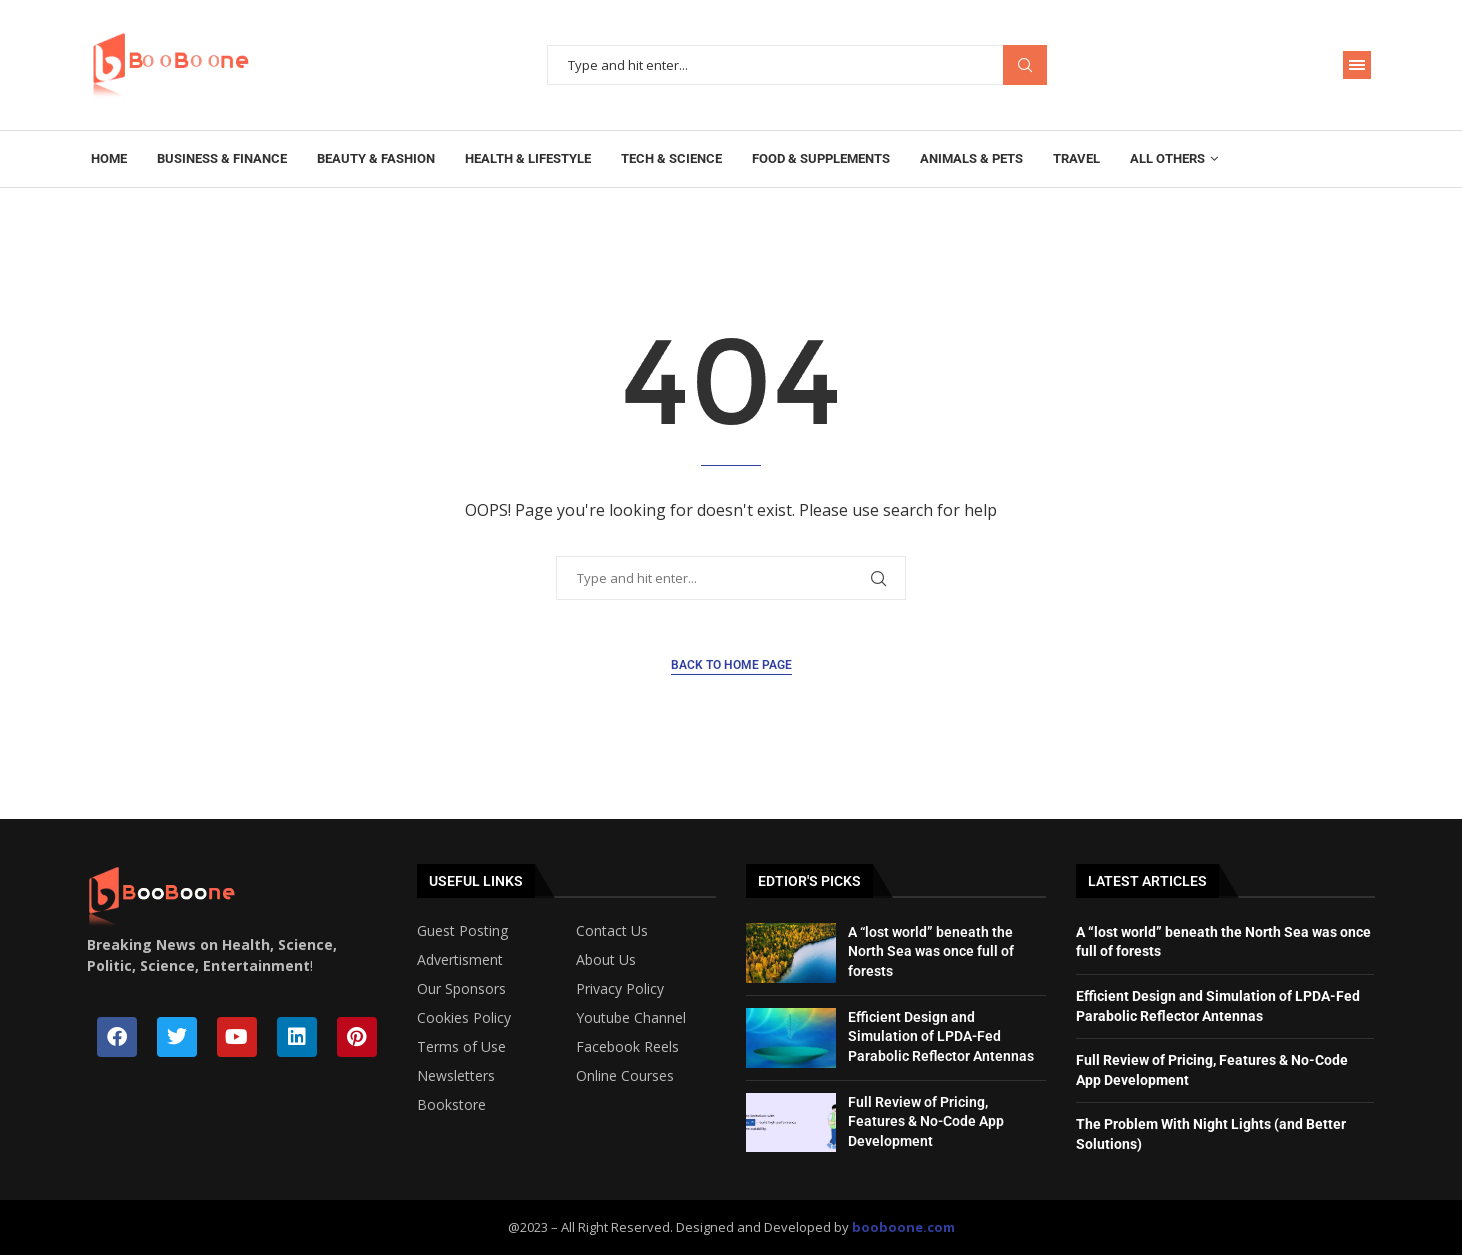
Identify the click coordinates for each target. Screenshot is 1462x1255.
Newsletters (456, 1076)
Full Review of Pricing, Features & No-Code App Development (926, 1121)
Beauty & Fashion (376, 158)
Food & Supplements (821, 158)
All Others (1167, 158)
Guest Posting (462, 931)
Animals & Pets (971, 158)
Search (1025, 65)
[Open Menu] (1357, 65)
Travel (1076, 158)
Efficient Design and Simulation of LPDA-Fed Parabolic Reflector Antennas (941, 1036)
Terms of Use (461, 1047)
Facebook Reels (627, 1047)
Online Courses (625, 1076)
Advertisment (460, 960)
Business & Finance (222, 158)
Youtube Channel (631, 1018)
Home (109, 158)
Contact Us (612, 931)
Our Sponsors (461, 989)
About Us (606, 960)
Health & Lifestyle (528, 158)
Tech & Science (671, 158)
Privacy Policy (620, 989)
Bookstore (451, 1105)
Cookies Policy (464, 1018)
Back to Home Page (731, 665)
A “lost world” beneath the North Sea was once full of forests (931, 951)
